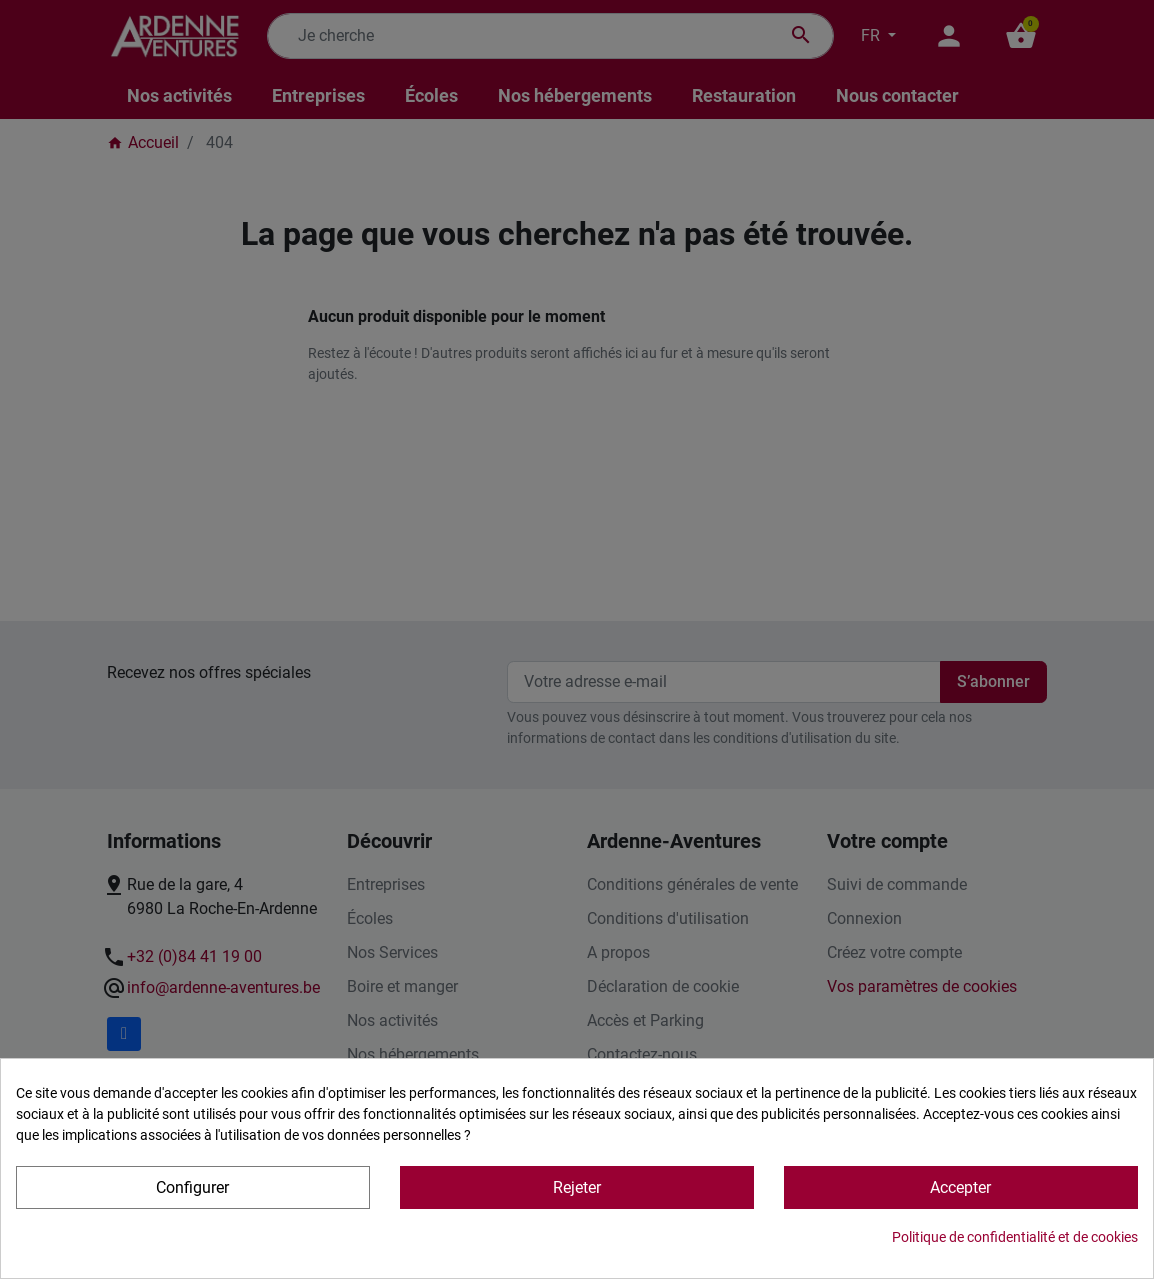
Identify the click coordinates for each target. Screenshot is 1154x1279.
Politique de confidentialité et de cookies (1015, 1237)
